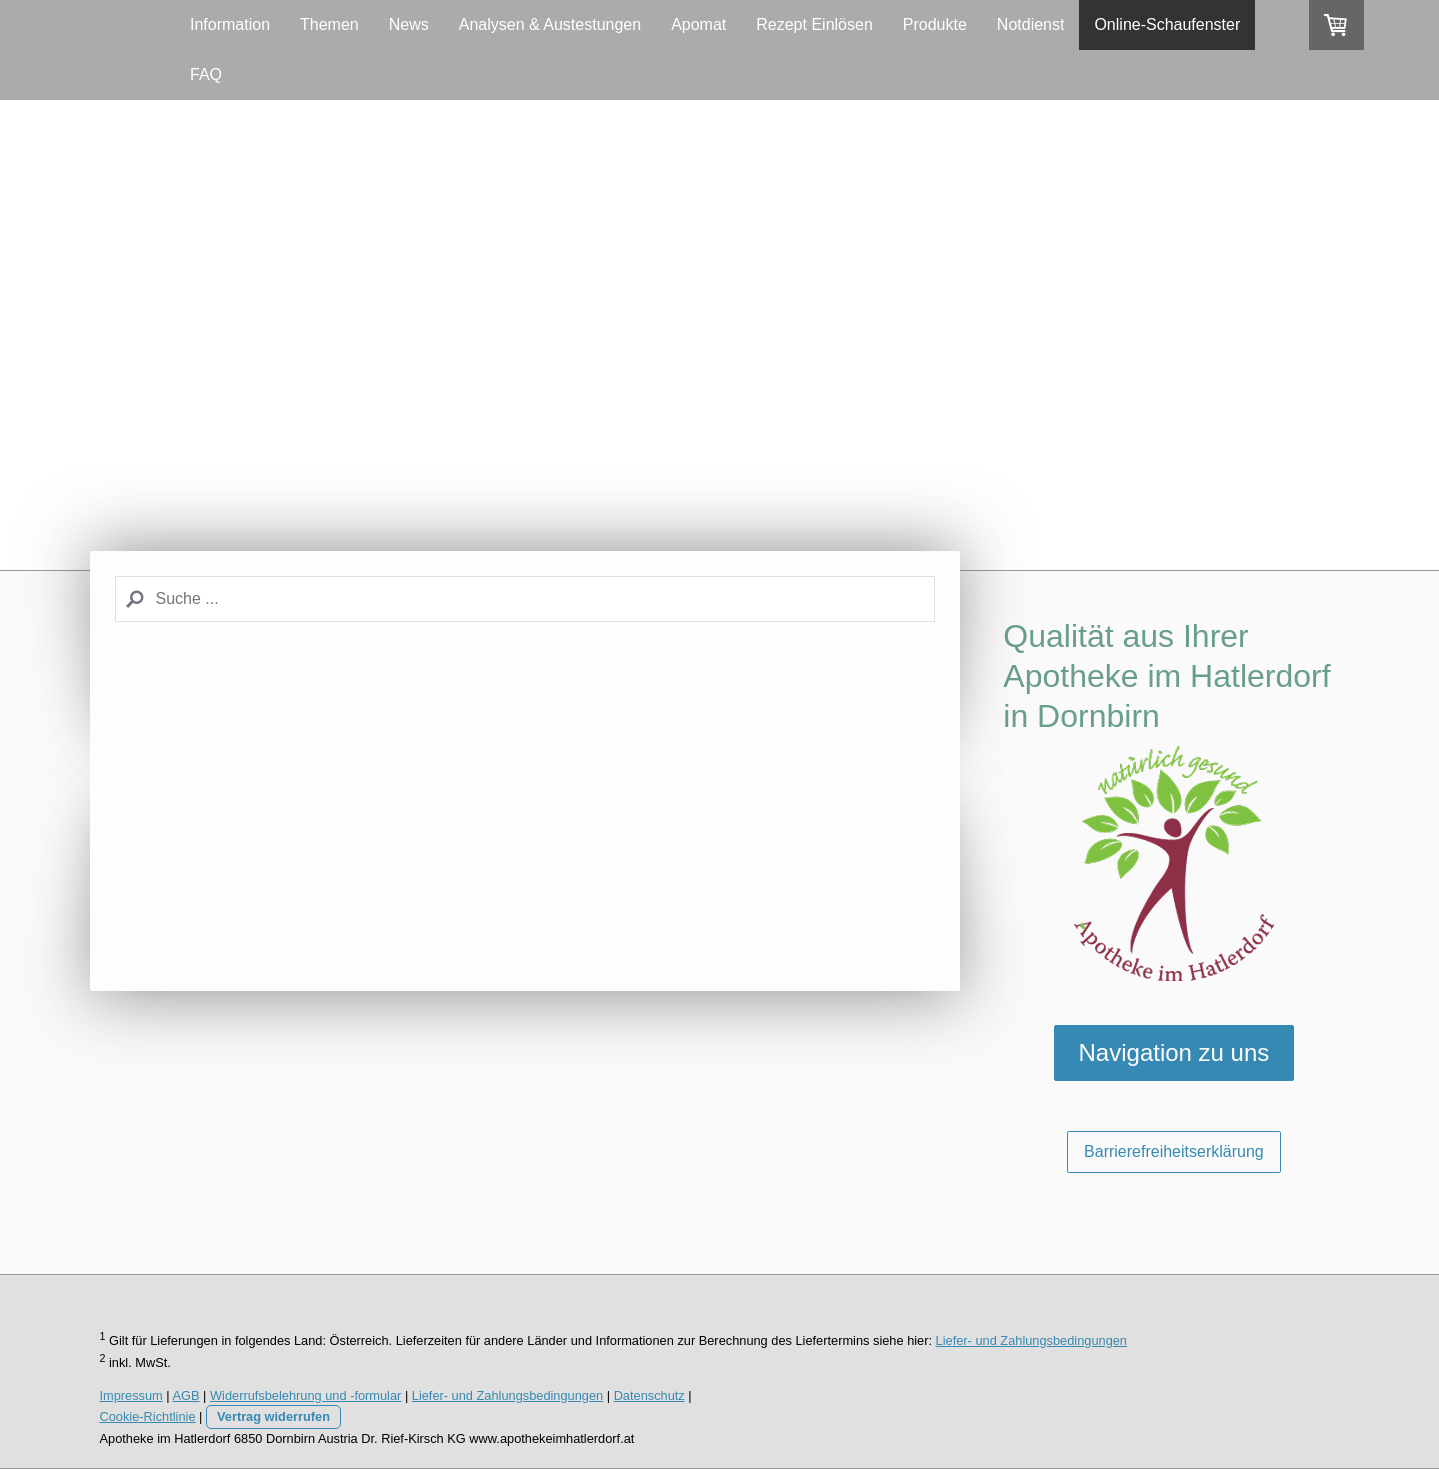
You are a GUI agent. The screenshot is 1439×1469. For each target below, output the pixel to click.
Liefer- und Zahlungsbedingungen (1031, 1340)
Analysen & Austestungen (550, 24)
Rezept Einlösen (814, 24)
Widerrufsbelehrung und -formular (305, 1395)
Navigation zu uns (1174, 1052)
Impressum (131, 1395)
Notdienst (1031, 24)
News (409, 24)
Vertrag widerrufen (273, 1416)
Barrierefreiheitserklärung (1174, 1151)
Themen (329, 24)
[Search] (525, 599)
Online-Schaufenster (1167, 24)
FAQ (206, 74)
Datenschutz (649, 1395)
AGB (186, 1395)
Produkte (935, 24)
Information (230, 24)
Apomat (698, 24)
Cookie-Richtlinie (148, 1416)
